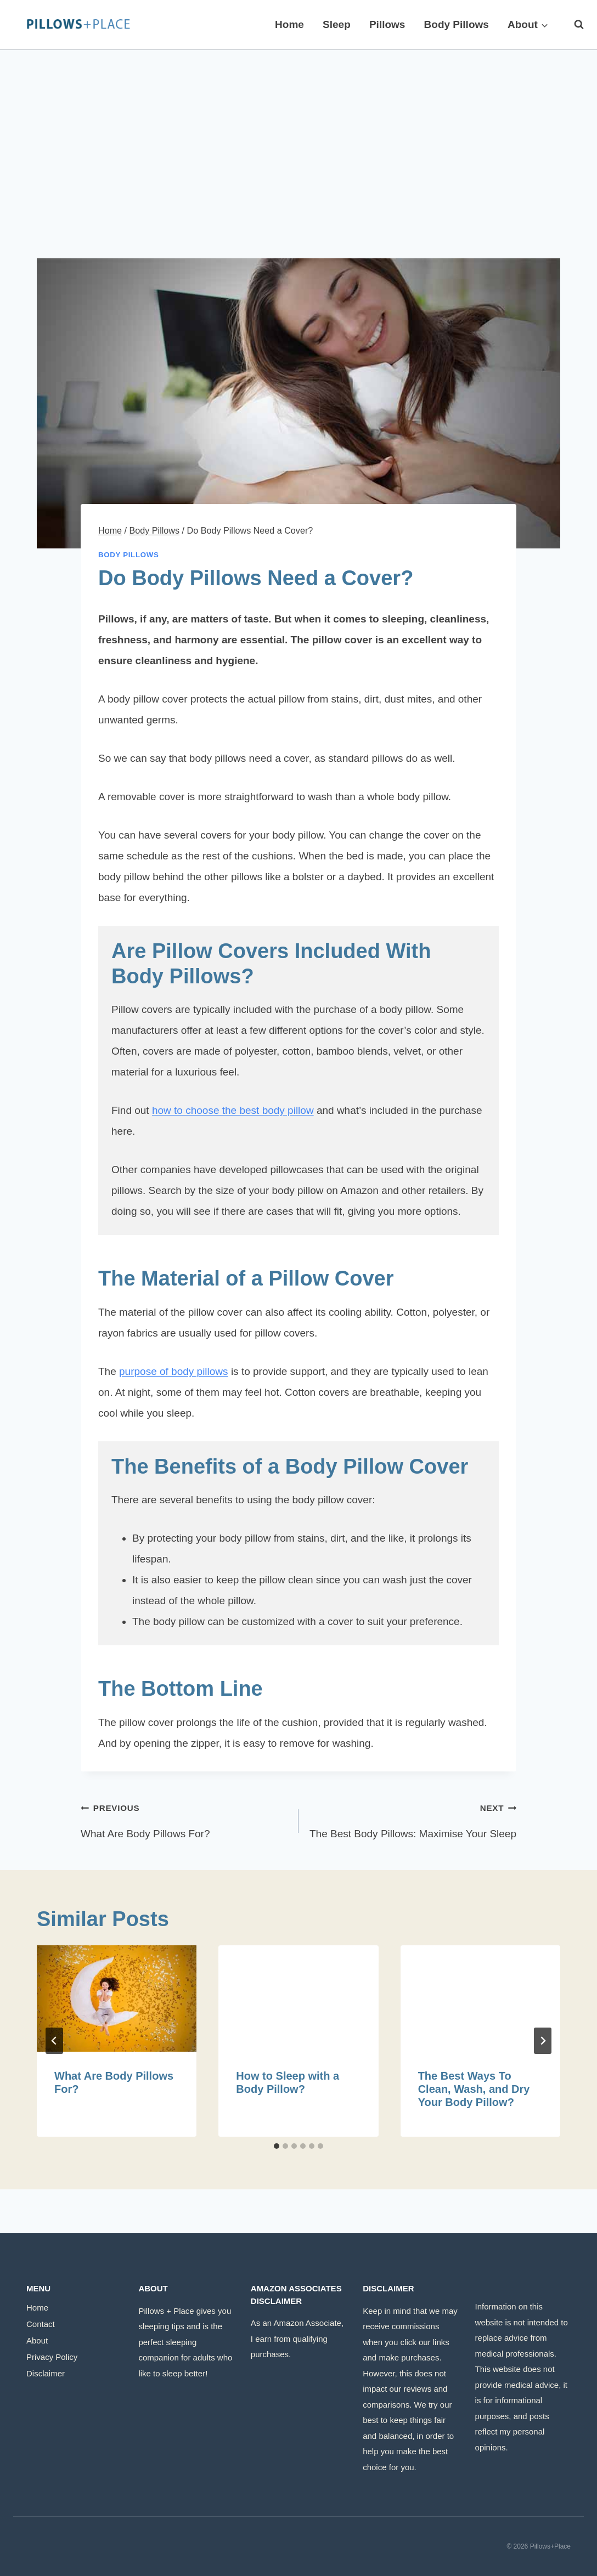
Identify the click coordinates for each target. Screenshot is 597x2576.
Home (289, 24)
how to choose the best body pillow (233, 1110)
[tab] (276, 2146)
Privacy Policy (51, 2357)
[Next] (542, 2041)
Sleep (337, 24)
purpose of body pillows (173, 1371)
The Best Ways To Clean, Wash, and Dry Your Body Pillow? (474, 2089)
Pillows (387, 24)
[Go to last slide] (54, 2041)
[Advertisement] (298, 132)
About (37, 2340)
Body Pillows (456, 24)
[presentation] (116, 1998)
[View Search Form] (573, 25)
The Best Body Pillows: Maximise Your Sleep (412, 1818)
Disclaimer (45, 2373)
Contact (40, 2324)
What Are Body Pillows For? (184, 1818)
